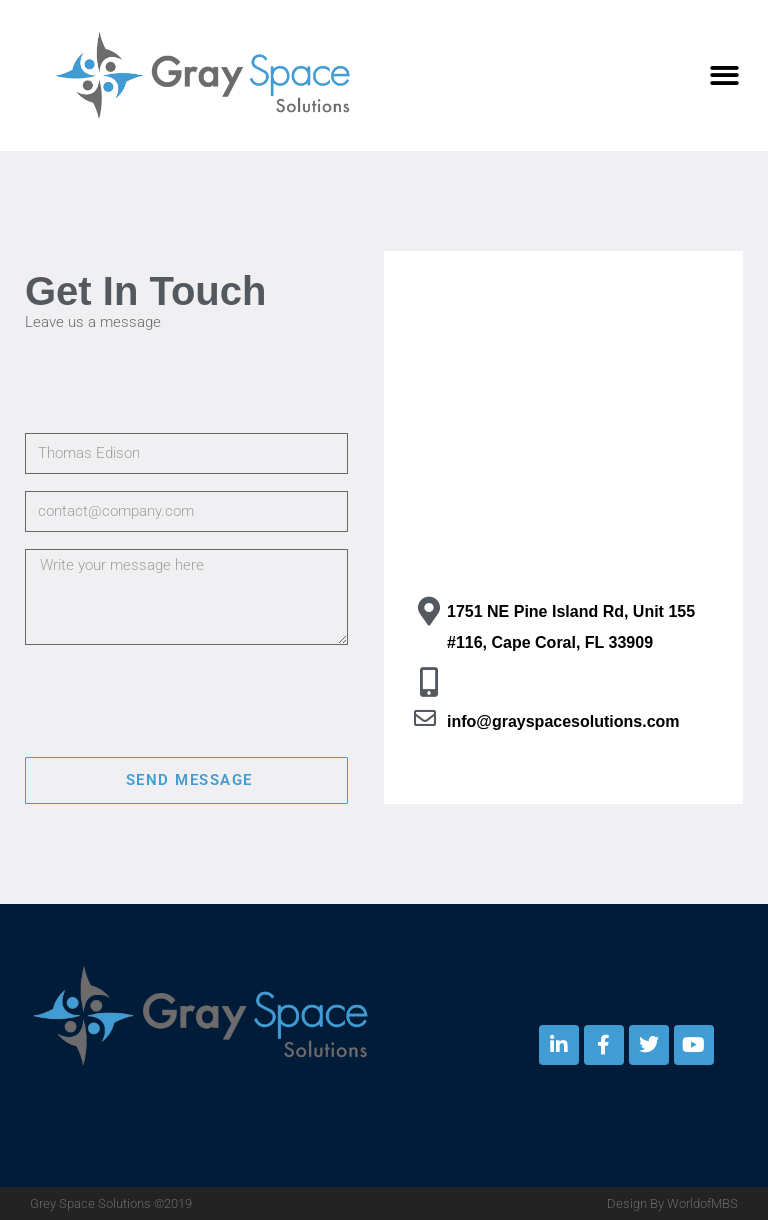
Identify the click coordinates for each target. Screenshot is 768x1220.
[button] (725, 75)
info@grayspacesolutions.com (563, 721)
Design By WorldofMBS (672, 1203)
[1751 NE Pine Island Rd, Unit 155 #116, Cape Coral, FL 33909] (428, 611)
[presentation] (177, 701)
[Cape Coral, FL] (563, 447)
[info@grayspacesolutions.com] (425, 718)
